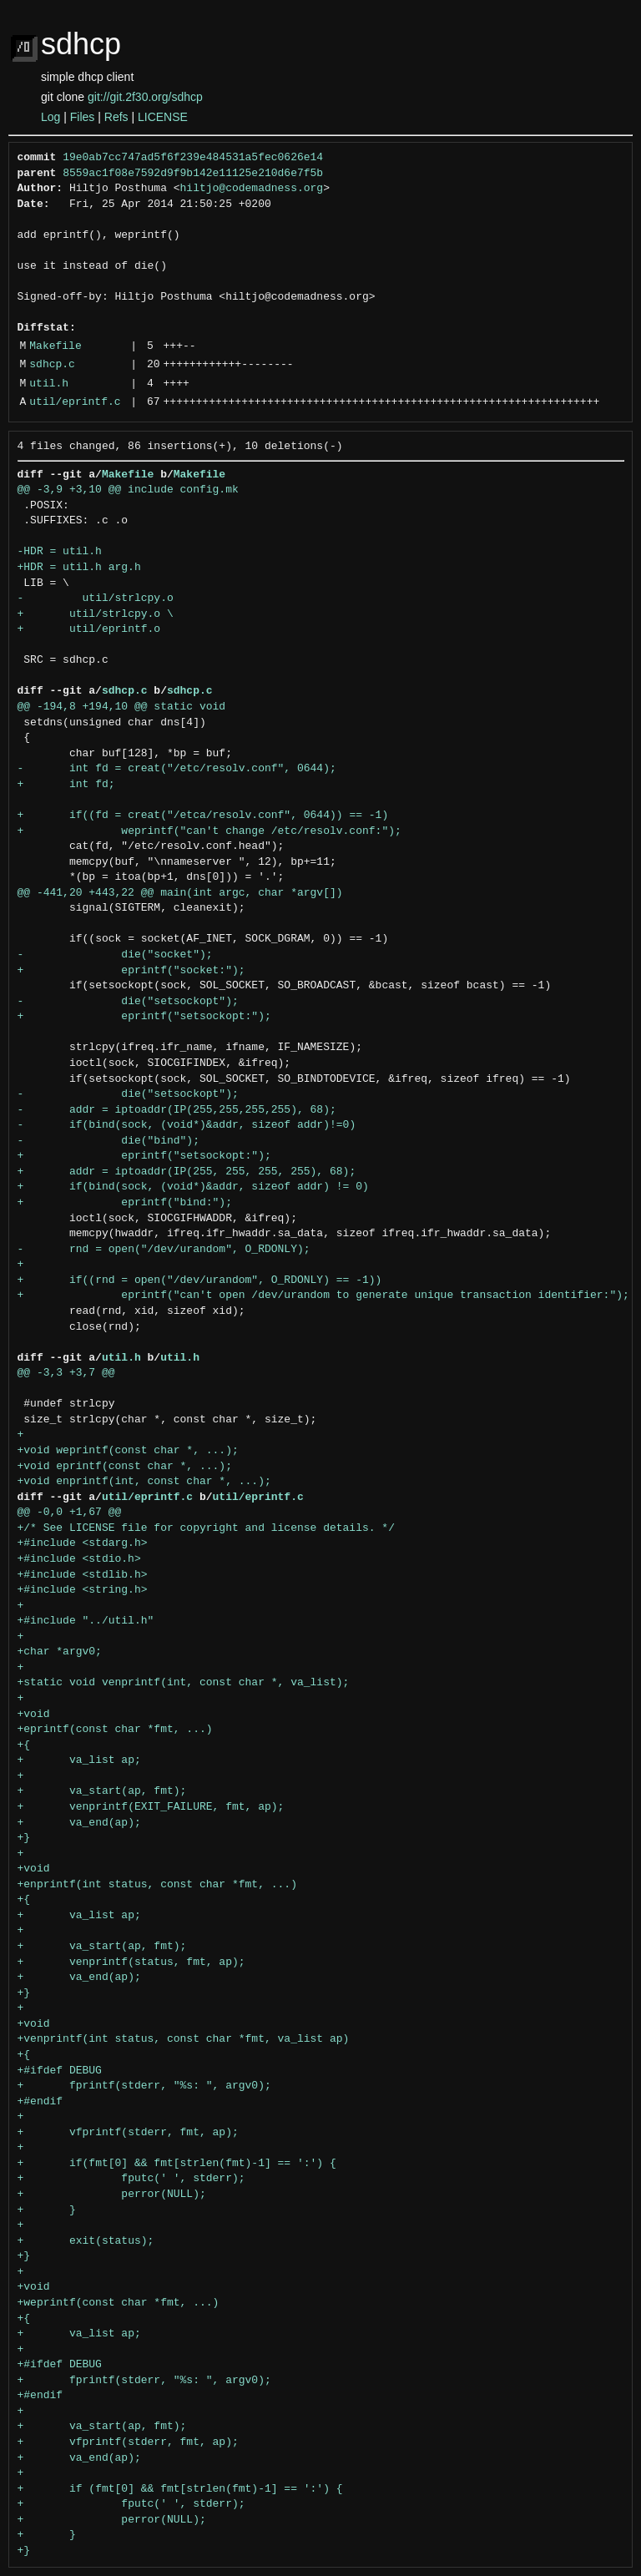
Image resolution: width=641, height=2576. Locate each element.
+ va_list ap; (79, 1760)
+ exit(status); (86, 2241)
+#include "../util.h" (86, 1621)
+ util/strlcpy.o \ (96, 614)
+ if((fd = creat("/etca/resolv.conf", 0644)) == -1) (203, 815)
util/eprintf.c (74, 402)
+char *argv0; (60, 1651)
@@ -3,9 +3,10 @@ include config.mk (128, 490)
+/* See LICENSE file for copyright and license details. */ (206, 1528)
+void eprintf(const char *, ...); (125, 1466)
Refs (116, 117)
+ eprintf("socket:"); (131, 970)
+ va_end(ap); (79, 1823)
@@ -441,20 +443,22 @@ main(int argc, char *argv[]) (180, 893)
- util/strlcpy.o (96, 598)
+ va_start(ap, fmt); (102, 1791)
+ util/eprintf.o (89, 629)
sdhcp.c (52, 364)
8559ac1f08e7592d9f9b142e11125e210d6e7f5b (193, 173)
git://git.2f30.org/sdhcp (145, 97)
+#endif (40, 2101)
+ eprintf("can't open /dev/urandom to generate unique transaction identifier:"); (323, 1295)
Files (82, 117)
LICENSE (163, 117)
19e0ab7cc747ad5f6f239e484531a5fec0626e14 (193, 157)
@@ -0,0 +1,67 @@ (70, 1512)
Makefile (55, 346)
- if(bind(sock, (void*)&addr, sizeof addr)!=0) (187, 1125)
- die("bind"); (108, 1141)
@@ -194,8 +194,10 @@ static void (122, 707)
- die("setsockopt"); (128, 1001)
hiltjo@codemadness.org (252, 188)
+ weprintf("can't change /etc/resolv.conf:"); (209, 831)
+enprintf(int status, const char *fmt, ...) (157, 1884)
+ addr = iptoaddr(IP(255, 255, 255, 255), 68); (187, 1171)
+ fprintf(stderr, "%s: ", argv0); (144, 2086)
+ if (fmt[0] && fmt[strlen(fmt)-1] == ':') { (180, 2489)
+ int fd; (66, 784)
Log (50, 117)
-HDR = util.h (60, 551)
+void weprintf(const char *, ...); (128, 1450)
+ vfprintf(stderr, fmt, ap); (128, 2132)
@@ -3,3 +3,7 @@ (66, 1373)
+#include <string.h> (83, 1590)
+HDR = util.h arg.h (79, 567)
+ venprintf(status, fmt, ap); (131, 1962)
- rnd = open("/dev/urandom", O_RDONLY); (164, 1249)
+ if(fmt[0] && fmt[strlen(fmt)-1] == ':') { (177, 2163)
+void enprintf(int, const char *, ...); (144, 1481)
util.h (48, 383)
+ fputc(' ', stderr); (131, 2178)
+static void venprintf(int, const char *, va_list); (184, 1682)
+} (24, 1838)
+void (34, 1714)
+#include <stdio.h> (79, 1559)
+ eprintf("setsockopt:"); (144, 1016)
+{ (24, 1745)
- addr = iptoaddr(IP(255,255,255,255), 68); (177, 1110)
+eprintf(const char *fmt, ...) (115, 1729)
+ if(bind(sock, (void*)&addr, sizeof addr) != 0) (193, 1187)
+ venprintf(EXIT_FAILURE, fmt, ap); (151, 1807)
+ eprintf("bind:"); (125, 1202)
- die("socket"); (115, 954)
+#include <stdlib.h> (83, 1575)
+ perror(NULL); (112, 2194)
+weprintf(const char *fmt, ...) (119, 2303)
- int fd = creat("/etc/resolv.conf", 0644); (177, 768)
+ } (47, 2210)
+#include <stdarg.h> (83, 1543)
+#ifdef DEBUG (60, 2070)
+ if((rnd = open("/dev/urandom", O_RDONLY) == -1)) (200, 1280)
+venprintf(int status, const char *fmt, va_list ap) (184, 2039)
